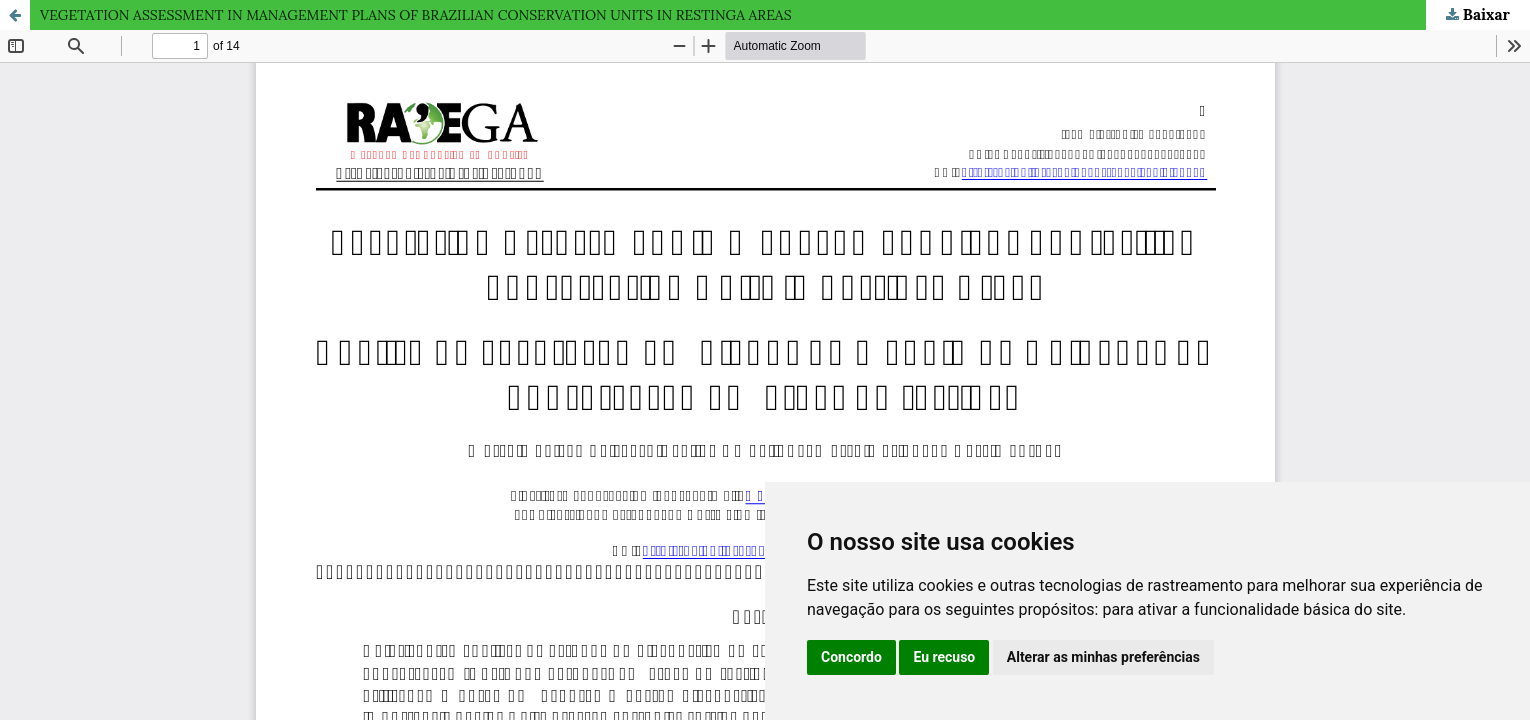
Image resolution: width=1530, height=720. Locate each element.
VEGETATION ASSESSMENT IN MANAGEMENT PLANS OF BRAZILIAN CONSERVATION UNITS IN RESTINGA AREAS (416, 15)
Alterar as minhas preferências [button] (1103, 657)
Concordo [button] (851, 657)
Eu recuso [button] (944, 657)
